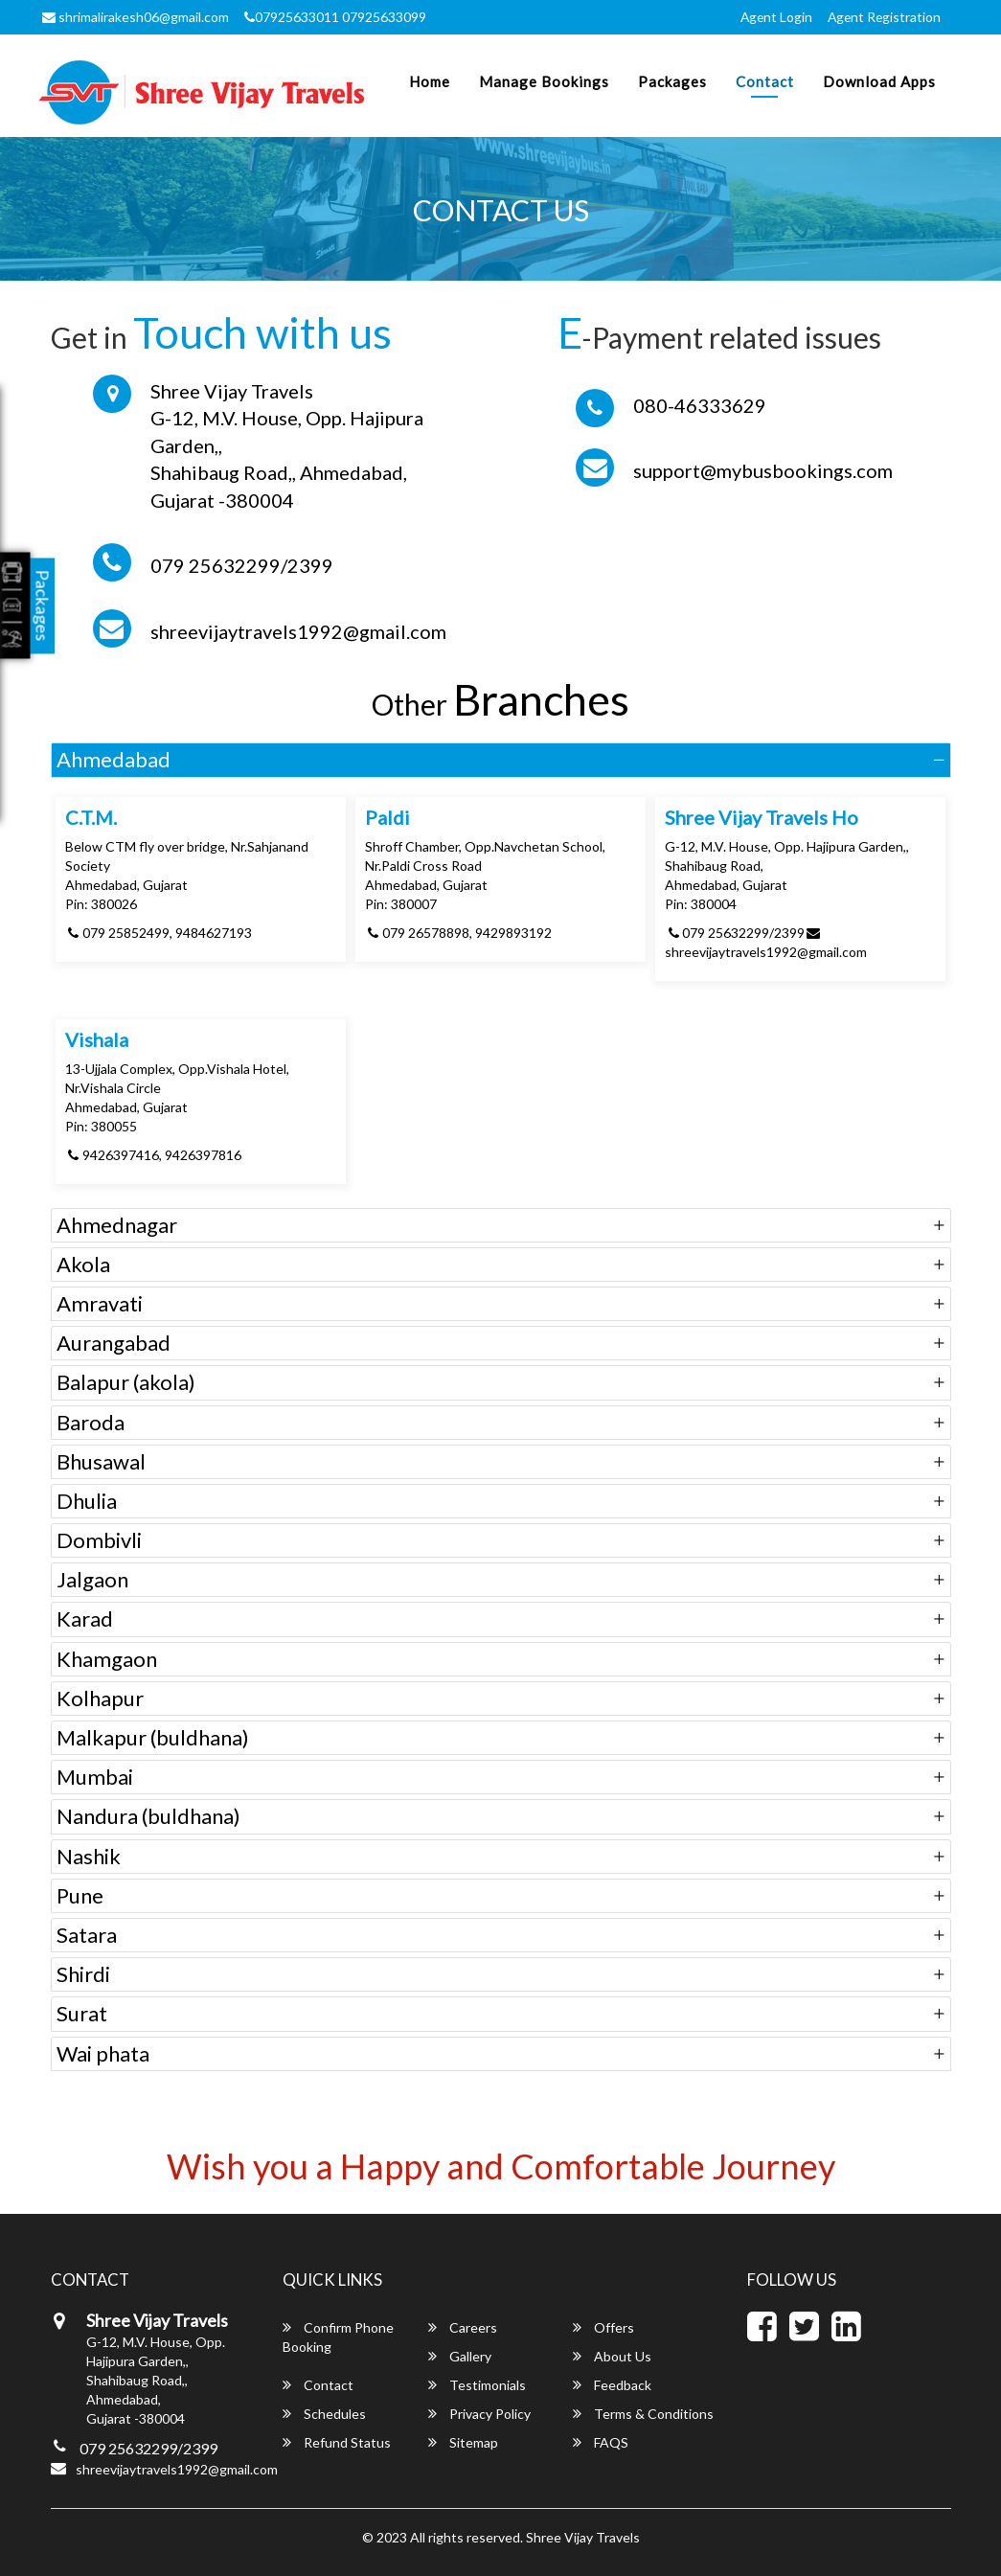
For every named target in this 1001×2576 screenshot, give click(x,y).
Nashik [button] (89, 1856)
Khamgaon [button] (107, 1659)
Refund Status (337, 2442)
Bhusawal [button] (101, 1461)
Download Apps (879, 81)
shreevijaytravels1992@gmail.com (298, 631)
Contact (765, 81)
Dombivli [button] (99, 1540)
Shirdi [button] (83, 1974)
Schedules (324, 2413)
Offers (603, 2327)
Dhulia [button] (87, 1501)
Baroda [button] (91, 1422)
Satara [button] (87, 1935)
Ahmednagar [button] (117, 1225)
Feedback (612, 2385)
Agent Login (772, 17)
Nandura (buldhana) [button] (148, 1816)
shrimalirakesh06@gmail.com (135, 17)
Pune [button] (80, 1895)
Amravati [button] (100, 1303)
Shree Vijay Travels (583, 2537)
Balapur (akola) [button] (126, 1382)
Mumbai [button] (95, 1777)
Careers (462, 2327)
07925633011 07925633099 (335, 17)
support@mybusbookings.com (763, 470)
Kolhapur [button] (100, 1698)
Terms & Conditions (643, 2413)
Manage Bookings (544, 81)
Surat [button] (82, 2013)
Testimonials (477, 2385)
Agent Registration (883, 17)
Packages (672, 81)
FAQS (600, 2442)
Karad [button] (85, 1618)
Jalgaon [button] (92, 1579)
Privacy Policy (479, 2413)
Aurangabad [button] (114, 1343)
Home (429, 81)
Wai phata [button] (103, 2053)
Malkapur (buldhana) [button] (153, 1737)
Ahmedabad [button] (114, 759)
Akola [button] (83, 1264)
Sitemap (463, 2442)
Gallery (459, 2356)
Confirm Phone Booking (338, 2337)
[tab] (501, 759)
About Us (612, 2356)
